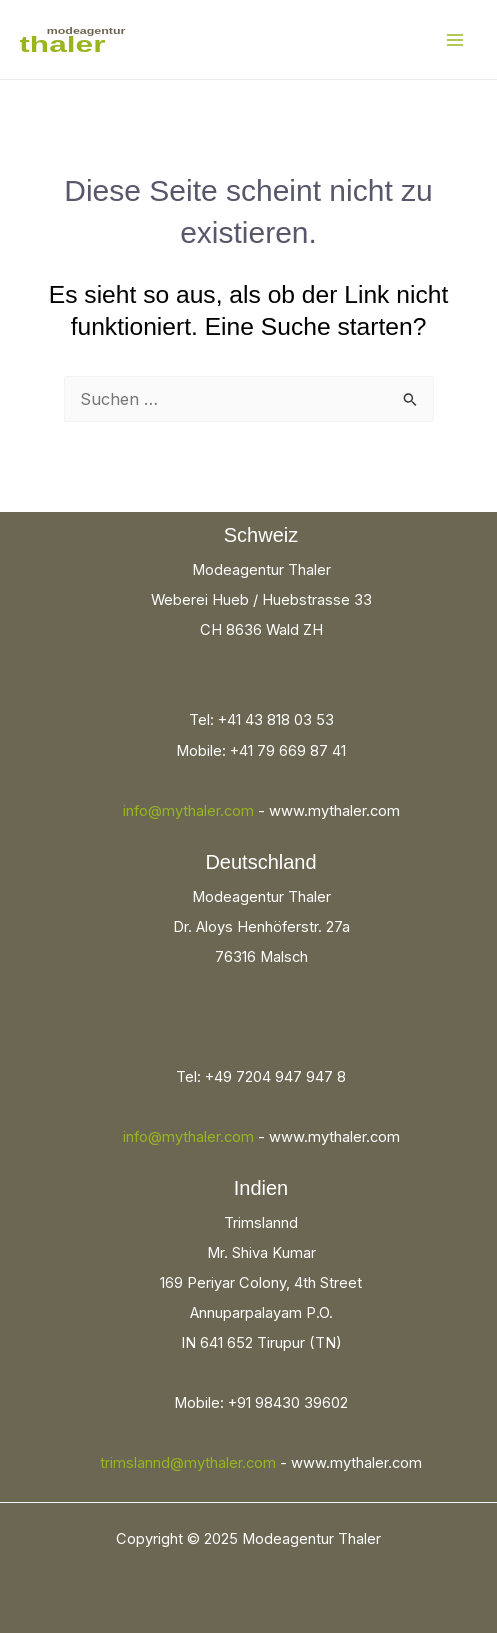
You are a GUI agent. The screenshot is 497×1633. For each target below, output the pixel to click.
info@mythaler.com (188, 811)
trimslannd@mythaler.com (188, 1463)
